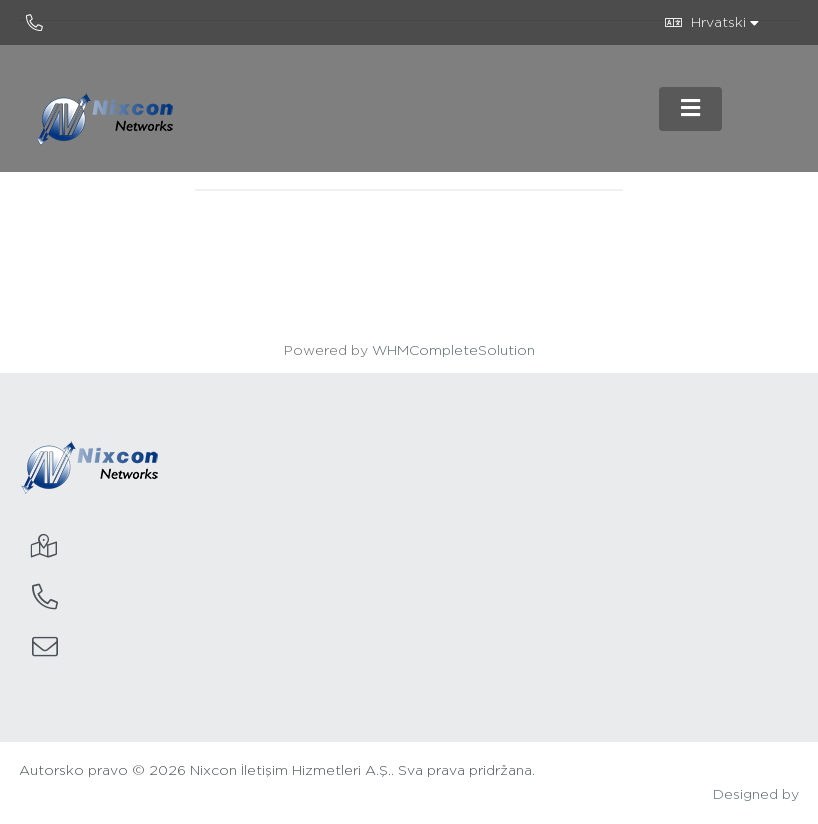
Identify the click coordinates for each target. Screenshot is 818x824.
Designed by (756, 795)
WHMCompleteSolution (453, 351)
